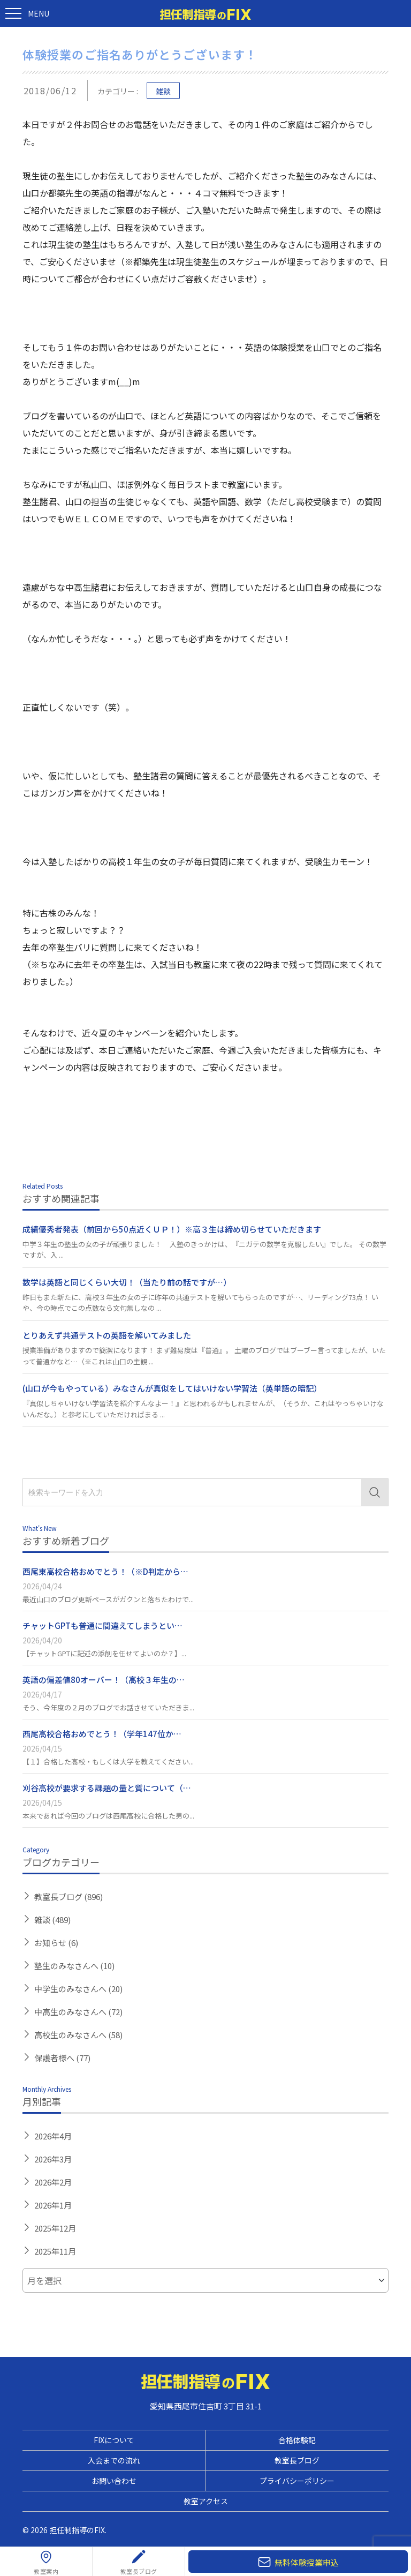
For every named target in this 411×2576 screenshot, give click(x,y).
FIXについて (114, 2440)
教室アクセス (206, 2501)
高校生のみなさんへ (78, 2034)
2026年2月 (53, 2182)
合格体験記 (297, 2440)
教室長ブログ (68, 1896)
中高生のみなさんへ (78, 2011)
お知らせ (56, 1942)
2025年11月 (55, 2251)
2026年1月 (53, 2205)
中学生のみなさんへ (78, 1988)
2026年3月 (53, 2159)
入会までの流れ (114, 2460)
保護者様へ (62, 2057)
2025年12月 (55, 2228)
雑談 (163, 91)
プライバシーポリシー (297, 2480)
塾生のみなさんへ (74, 1965)
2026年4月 (53, 2136)
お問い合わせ (114, 2480)
